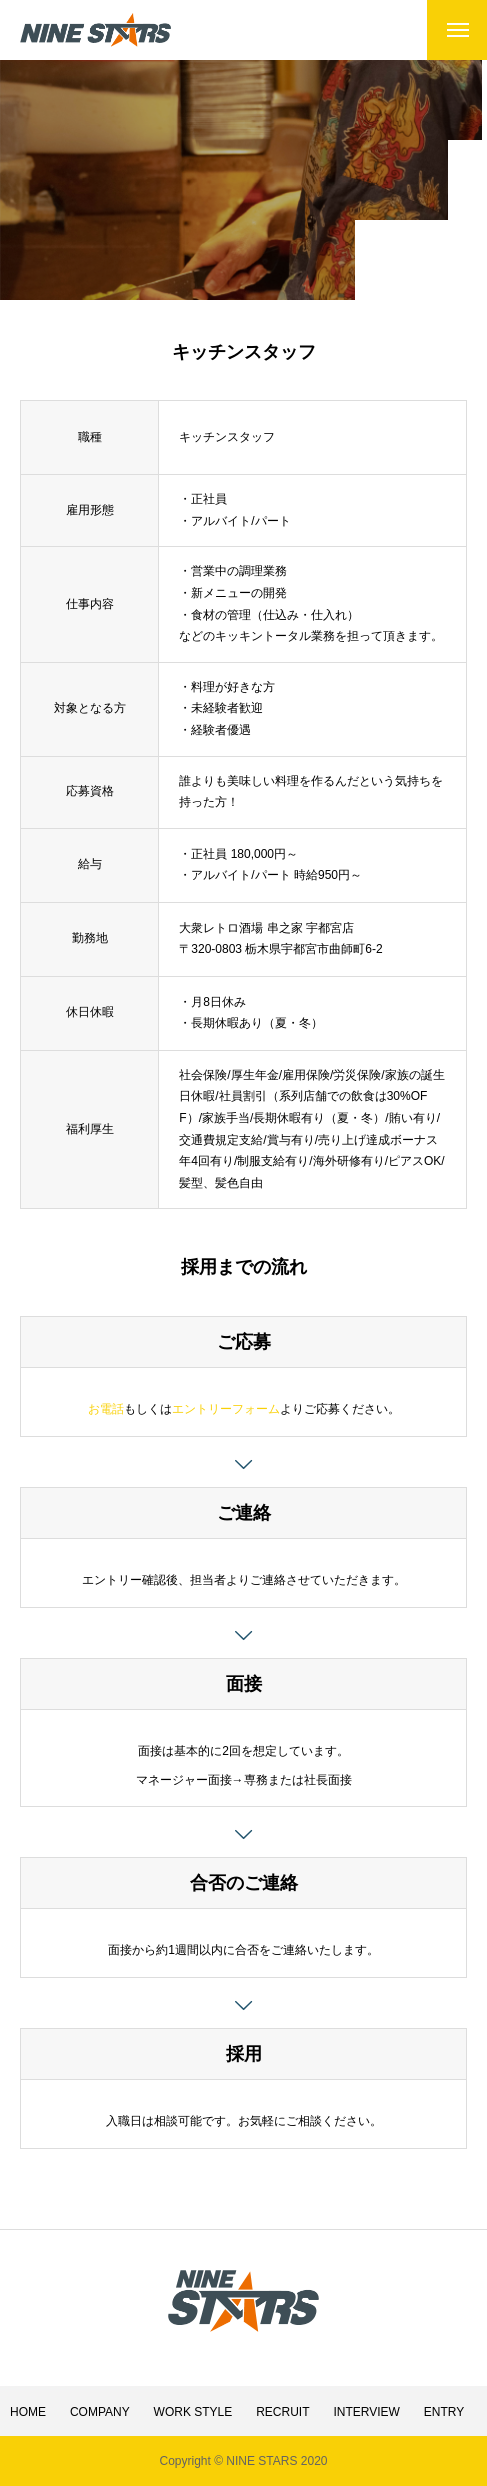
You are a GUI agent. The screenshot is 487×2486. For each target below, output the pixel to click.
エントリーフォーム (226, 1409)
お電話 (106, 1409)
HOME (28, 2412)
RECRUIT (282, 2412)
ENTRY (444, 2412)
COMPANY (100, 2412)
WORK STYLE (193, 2412)
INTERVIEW (366, 2412)
